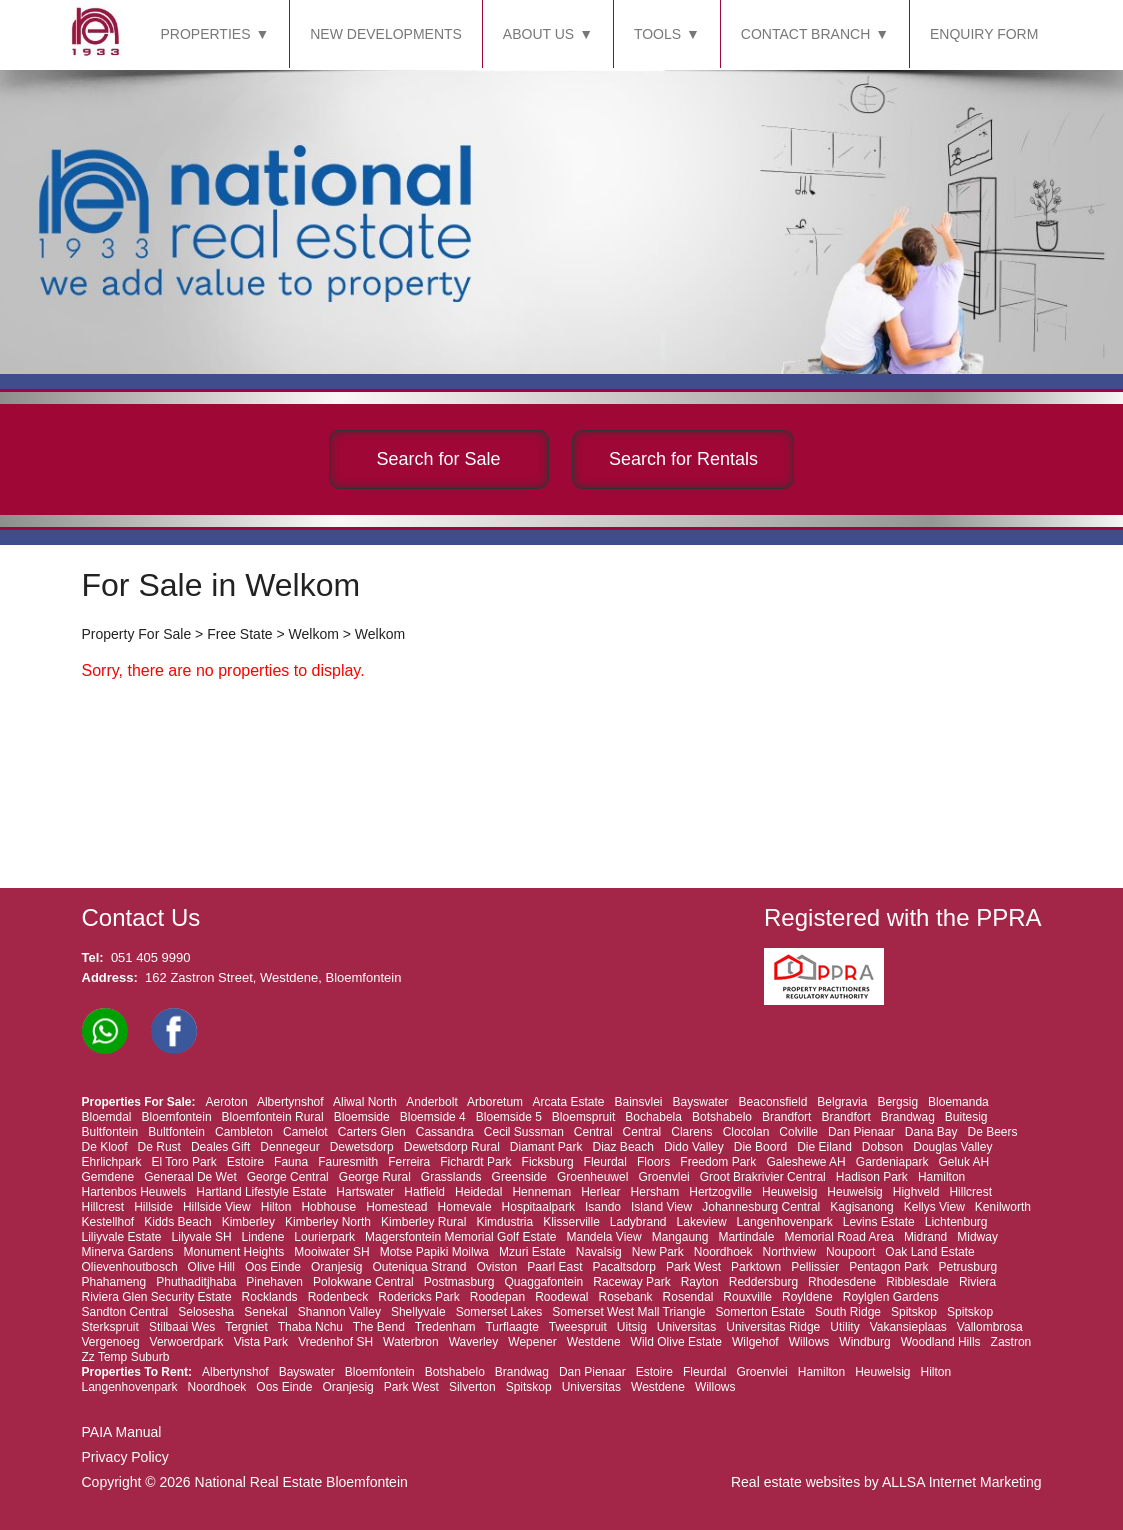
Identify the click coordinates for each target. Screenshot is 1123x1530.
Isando (603, 1207)
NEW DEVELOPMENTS (386, 34)
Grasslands (451, 1177)
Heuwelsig (789, 1192)
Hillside (153, 1207)
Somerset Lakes (499, 1312)
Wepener (532, 1342)
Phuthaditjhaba (196, 1282)
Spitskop (914, 1312)
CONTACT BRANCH (805, 34)
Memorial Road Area (838, 1237)
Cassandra (445, 1132)
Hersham (655, 1192)
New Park (658, 1252)
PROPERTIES (206, 34)
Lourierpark (324, 1237)
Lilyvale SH (202, 1237)
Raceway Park (631, 1282)
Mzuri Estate (532, 1252)
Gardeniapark (892, 1162)
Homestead (396, 1207)
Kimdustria (504, 1222)
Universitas (686, 1327)
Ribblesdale (917, 1282)
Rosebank (626, 1297)
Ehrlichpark (112, 1162)
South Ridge (848, 1312)
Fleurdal (605, 1162)
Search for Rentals (683, 459)
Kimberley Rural (423, 1222)
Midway (977, 1237)
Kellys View (934, 1207)
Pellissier (815, 1267)
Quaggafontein (544, 1282)
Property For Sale (137, 634)
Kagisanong (861, 1207)
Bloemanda (958, 1102)
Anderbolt (431, 1102)
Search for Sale (439, 459)
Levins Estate (879, 1222)
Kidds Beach (177, 1222)
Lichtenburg (956, 1222)
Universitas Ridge (773, 1327)
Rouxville (747, 1297)
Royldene (807, 1297)
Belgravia (842, 1102)
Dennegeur (289, 1147)
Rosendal (688, 1297)
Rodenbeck (338, 1297)
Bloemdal (107, 1117)
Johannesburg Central (761, 1207)
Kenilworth (1003, 1207)
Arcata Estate (568, 1102)
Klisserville (571, 1222)
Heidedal (478, 1192)
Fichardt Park (475, 1162)
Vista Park (261, 1342)
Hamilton (941, 1177)
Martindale (746, 1237)
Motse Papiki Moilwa (434, 1252)
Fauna (291, 1162)
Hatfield (424, 1192)
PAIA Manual (122, 1432)
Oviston (496, 1267)
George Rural (375, 1177)
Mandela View (604, 1237)
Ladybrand (638, 1222)
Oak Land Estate (929, 1252)
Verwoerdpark (187, 1342)
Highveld (916, 1192)
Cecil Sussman (524, 1132)
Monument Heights (234, 1252)
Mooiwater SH (331, 1252)
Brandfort (786, 1117)
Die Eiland (824, 1147)
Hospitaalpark (538, 1207)
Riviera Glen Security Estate (157, 1297)
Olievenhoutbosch (130, 1267)
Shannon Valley (339, 1312)
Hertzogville (720, 1192)
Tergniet (246, 1327)
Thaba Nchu (310, 1327)
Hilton (276, 1207)
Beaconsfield (773, 1102)
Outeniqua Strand (419, 1267)
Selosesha (206, 1312)
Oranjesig (336, 1267)
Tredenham (445, 1327)
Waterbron (411, 1342)
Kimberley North (328, 1222)
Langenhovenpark (785, 1222)
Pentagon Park (888, 1267)
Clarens (691, 1132)
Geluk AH (964, 1162)
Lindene (263, 1237)
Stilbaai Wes (182, 1327)
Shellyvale (418, 1312)
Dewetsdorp (362, 1147)
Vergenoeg (111, 1342)
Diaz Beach (623, 1147)
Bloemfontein (177, 1117)
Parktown (756, 1267)
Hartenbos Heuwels (134, 1192)
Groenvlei (663, 1177)
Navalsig (599, 1252)
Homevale (465, 1207)
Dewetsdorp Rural (452, 1147)
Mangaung (680, 1237)
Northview (789, 1252)
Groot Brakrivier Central (763, 1177)
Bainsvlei (639, 1102)
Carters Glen (372, 1132)
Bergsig (897, 1102)
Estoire (245, 1162)
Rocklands (270, 1297)
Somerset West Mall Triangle (628, 1312)
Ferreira (409, 1162)
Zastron (1011, 1342)
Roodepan (497, 1297)
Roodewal (561, 1297)
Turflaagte (512, 1327)
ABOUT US (538, 34)
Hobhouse (328, 1207)
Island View (661, 1207)
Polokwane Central (363, 1282)
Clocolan (746, 1132)
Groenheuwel (592, 1177)
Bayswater (701, 1102)
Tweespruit (578, 1327)
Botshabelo (722, 1117)
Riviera (977, 1282)
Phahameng (114, 1282)
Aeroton (227, 1102)
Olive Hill (211, 1267)
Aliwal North (365, 1102)
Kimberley (248, 1222)
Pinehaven (274, 1282)
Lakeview (702, 1222)
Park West (693, 1267)
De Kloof (105, 1147)
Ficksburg (548, 1162)
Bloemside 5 (509, 1117)
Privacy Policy (125, 1457)
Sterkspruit (110, 1327)
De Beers (993, 1132)
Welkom (314, 634)
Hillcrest (970, 1192)
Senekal (265, 1312)
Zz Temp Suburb (126, 1357)
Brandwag (908, 1117)
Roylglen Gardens (891, 1297)
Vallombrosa (990, 1327)
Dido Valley (694, 1147)
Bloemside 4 (433, 1117)
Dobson (882, 1147)
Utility (844, 1327)
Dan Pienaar (861, 1132)
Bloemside (362, 1117)
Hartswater (365, 1192)
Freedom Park (718, 1162)
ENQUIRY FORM (984, 34)
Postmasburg (459, 1282)
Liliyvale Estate (122, 1237)
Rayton (700, 1282)
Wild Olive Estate (676, 1342)
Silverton (472, 1387)
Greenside (519, 1177)
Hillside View (217, 1207)
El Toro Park (184, 1162)
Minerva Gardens (128, 1252)
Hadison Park (872, 1177)
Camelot (305, 1132)
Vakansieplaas (908, 1327)
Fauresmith (348, 1162)
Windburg (864, 1342)
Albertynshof (290, 1102)
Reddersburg (763, 1282)
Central (593, 1132)
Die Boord (760, 1147)
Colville (798, 1132)
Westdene (594, 1342)
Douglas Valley (952, 1147)
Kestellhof (108, 1222)
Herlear (600, 1192)
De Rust (159, 1147)
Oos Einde (273, 1267)
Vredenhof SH (335, 1342)
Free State (239, 634)
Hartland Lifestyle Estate (261, 1192)
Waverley (474, 1342)
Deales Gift (220, 1147)
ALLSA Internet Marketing (962, 1482)
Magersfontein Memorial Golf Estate (460, 1237)
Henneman (541, 1192)
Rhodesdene (842, 1282)
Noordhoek (723, 1252)
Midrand (925, 1237)
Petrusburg (968, 1267)
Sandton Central (125, 1312)
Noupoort (850, 1252)
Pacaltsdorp (624, 1267)
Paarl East (554, 1267)
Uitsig (632, 1327)
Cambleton (244, 1132)
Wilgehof (755, 1342)
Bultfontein (110, 1132)
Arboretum (495, 1102)
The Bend (379, 1327)
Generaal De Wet (190, 1177)
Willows (809, 1342)
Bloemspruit (583, 1117)
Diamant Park (546, 1147)
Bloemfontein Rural (273, 1117)
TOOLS (657, 34)
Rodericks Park (418, 1297)
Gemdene (108, 1177)
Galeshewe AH (805, 1162)
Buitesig (966, 1117)
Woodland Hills (941, 1342)
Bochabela (653, 1117)
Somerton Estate (760, 1312)
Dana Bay (931, 1132)
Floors (653, 1162)
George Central (288, 1177)
